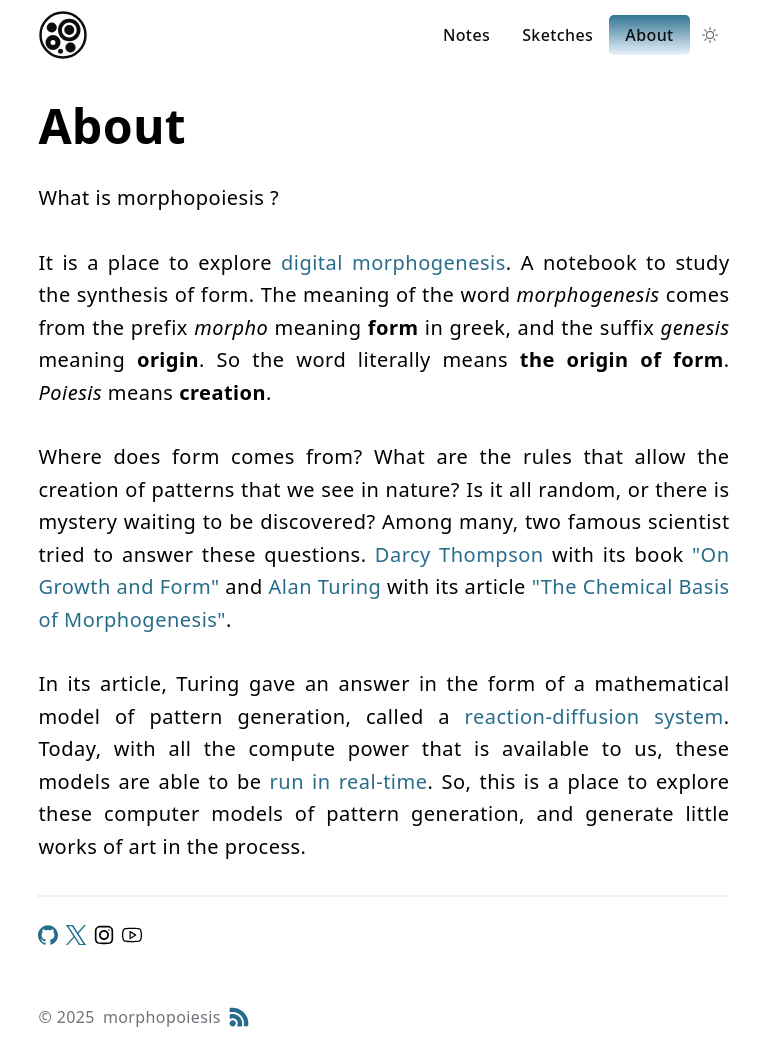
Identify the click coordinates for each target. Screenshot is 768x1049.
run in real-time (349, 781)
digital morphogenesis (393, 262)
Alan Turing (324, 586)
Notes (466, 35)
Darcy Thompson (459, 554)
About (649, 35)
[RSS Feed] (239, 1017)
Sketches (557, 35)
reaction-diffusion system (594, 716)
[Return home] (63, 35)
